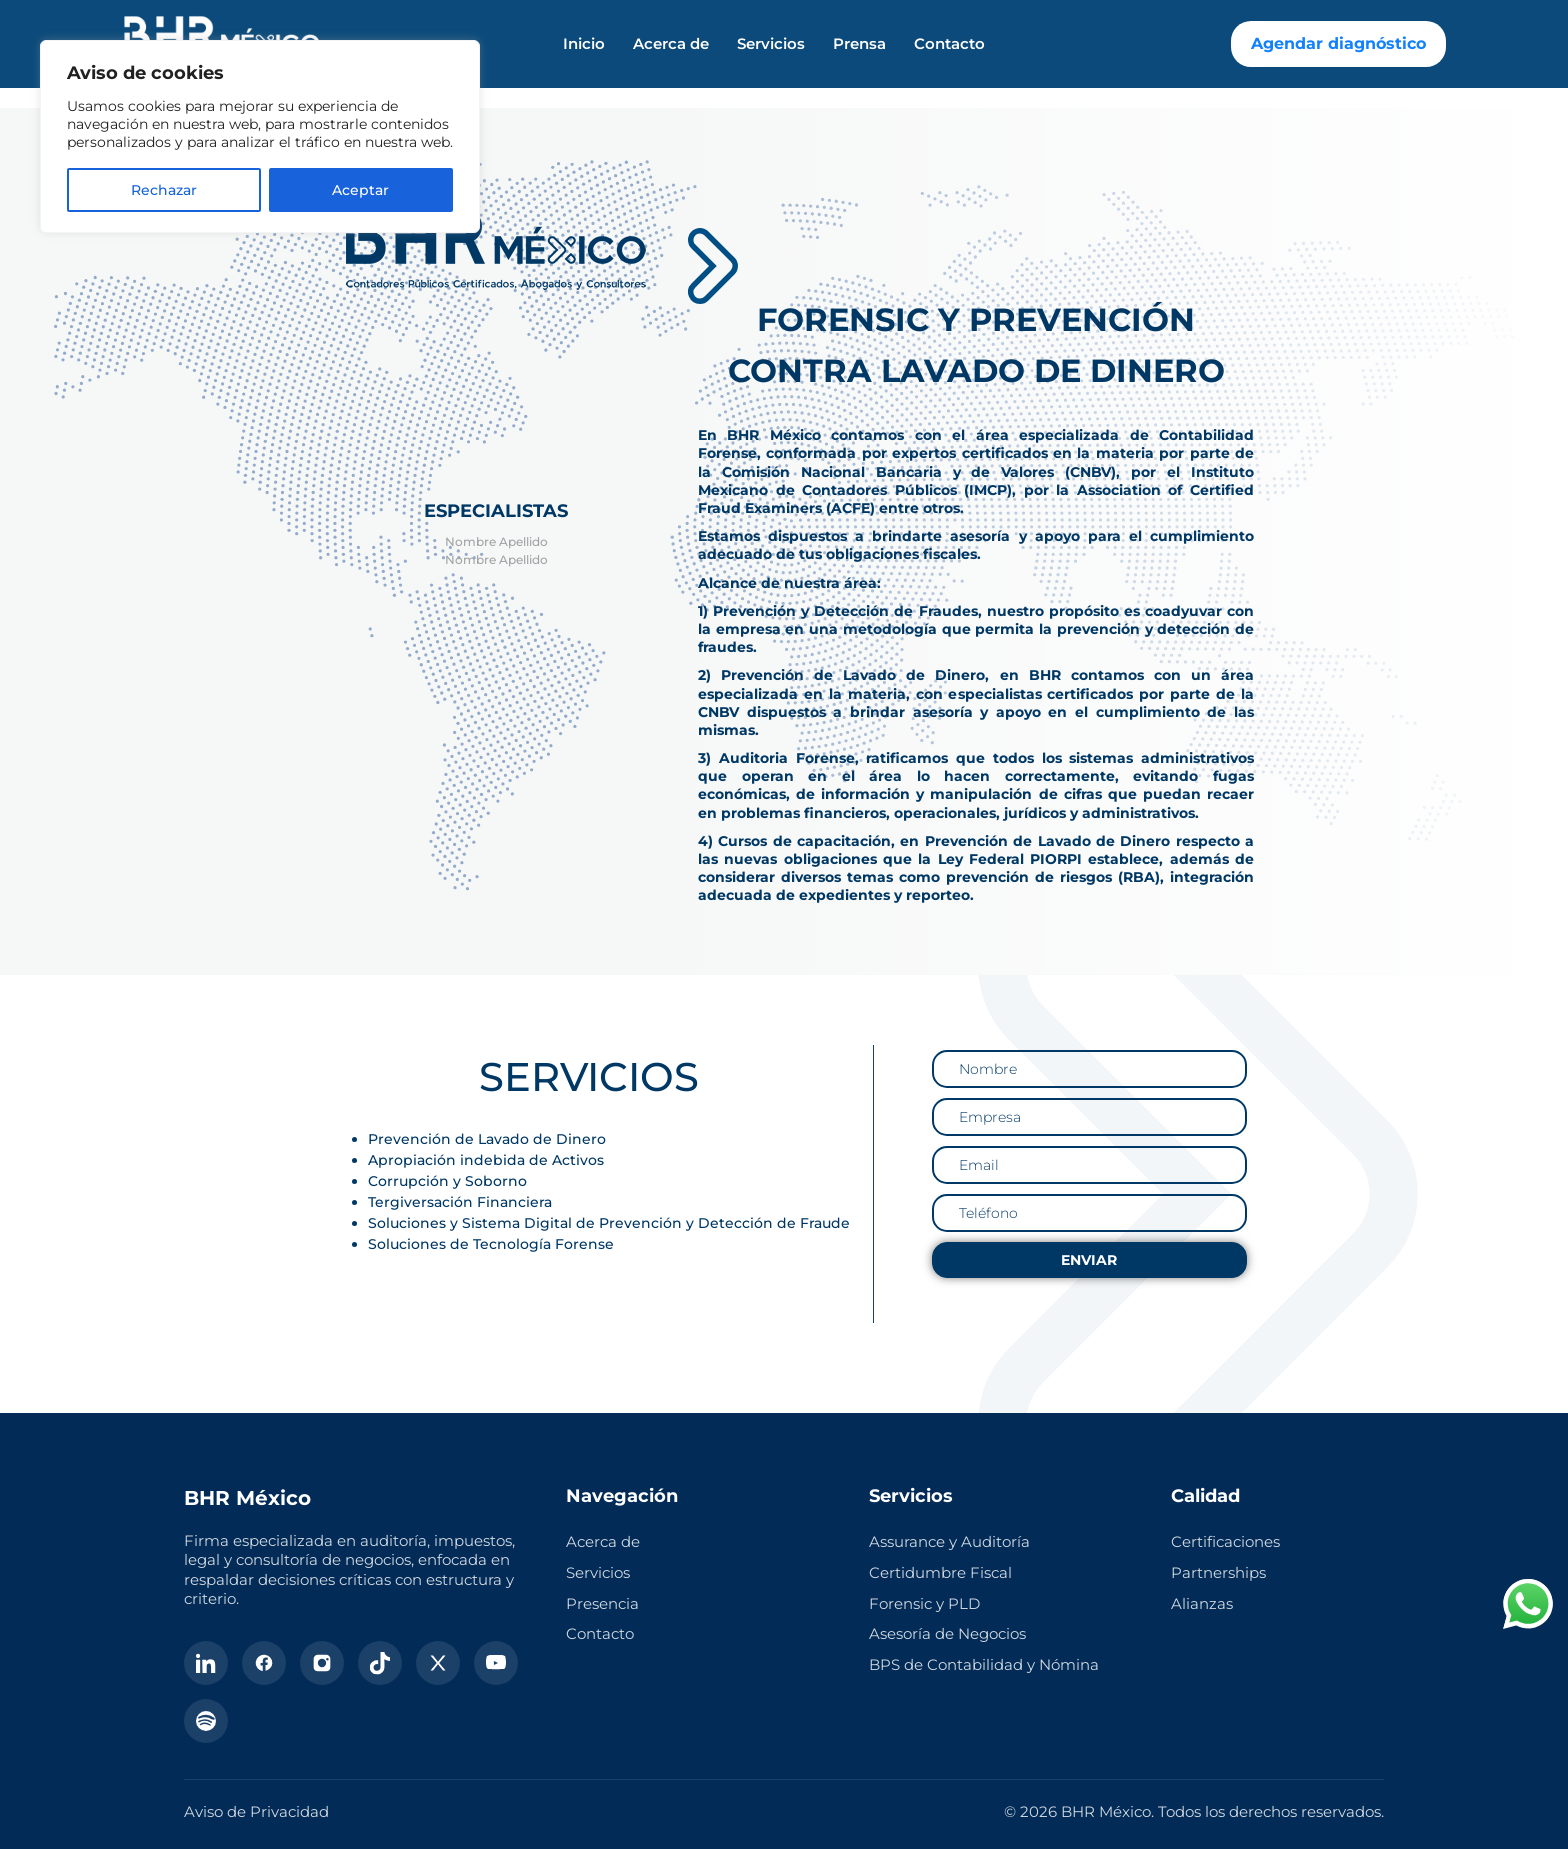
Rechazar (164, 190)
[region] (260, 136)
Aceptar (360, 190)
